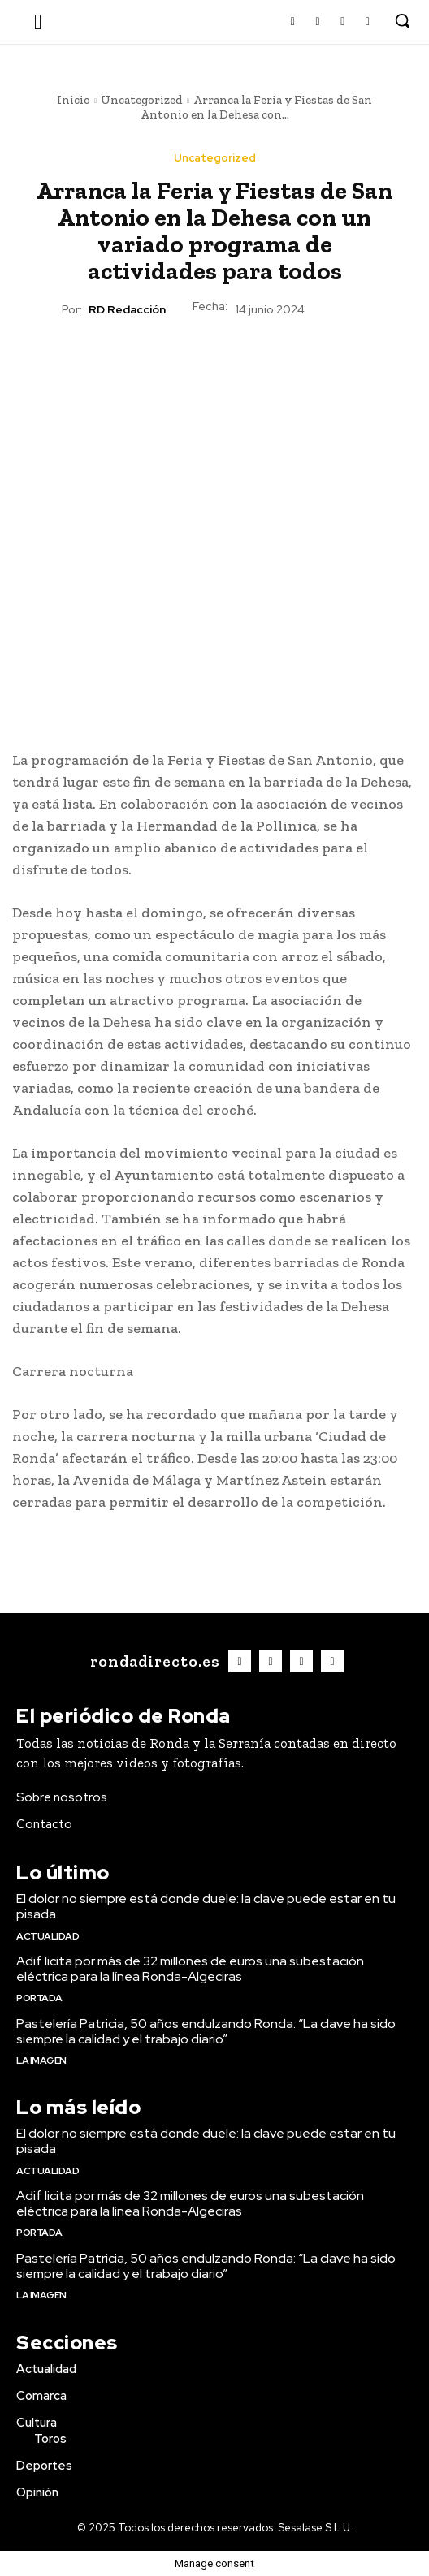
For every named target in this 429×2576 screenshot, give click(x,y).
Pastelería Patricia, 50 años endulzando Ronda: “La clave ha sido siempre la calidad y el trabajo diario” (206, 2031)
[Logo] (152, 1661)
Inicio (73, 100)
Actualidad (47, 1936)
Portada (39, 1997)
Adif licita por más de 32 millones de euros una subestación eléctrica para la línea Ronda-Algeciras (190, 1968)
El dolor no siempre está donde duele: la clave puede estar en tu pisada (206, 1906)
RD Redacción (127, 310)
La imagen (41, 2060)
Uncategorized (142, 100)
